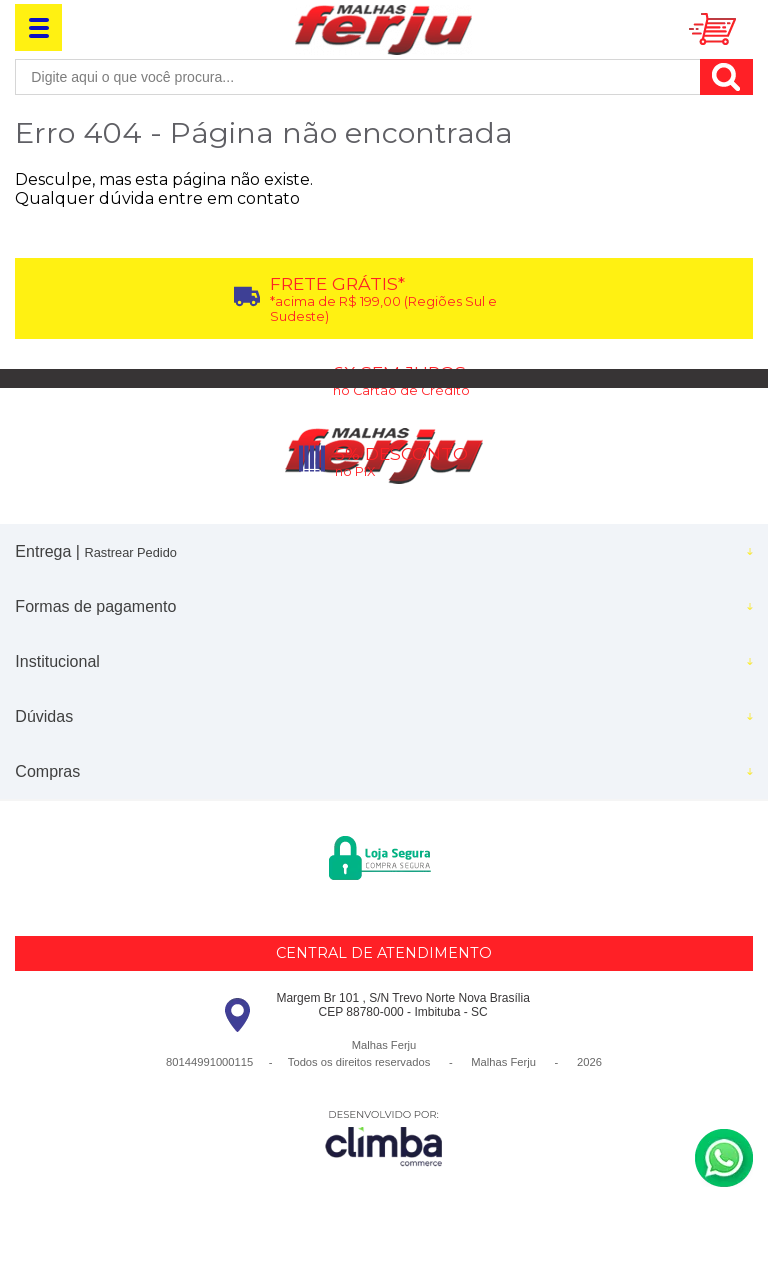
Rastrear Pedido (130, 552)
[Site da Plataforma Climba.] (384, 1137)
